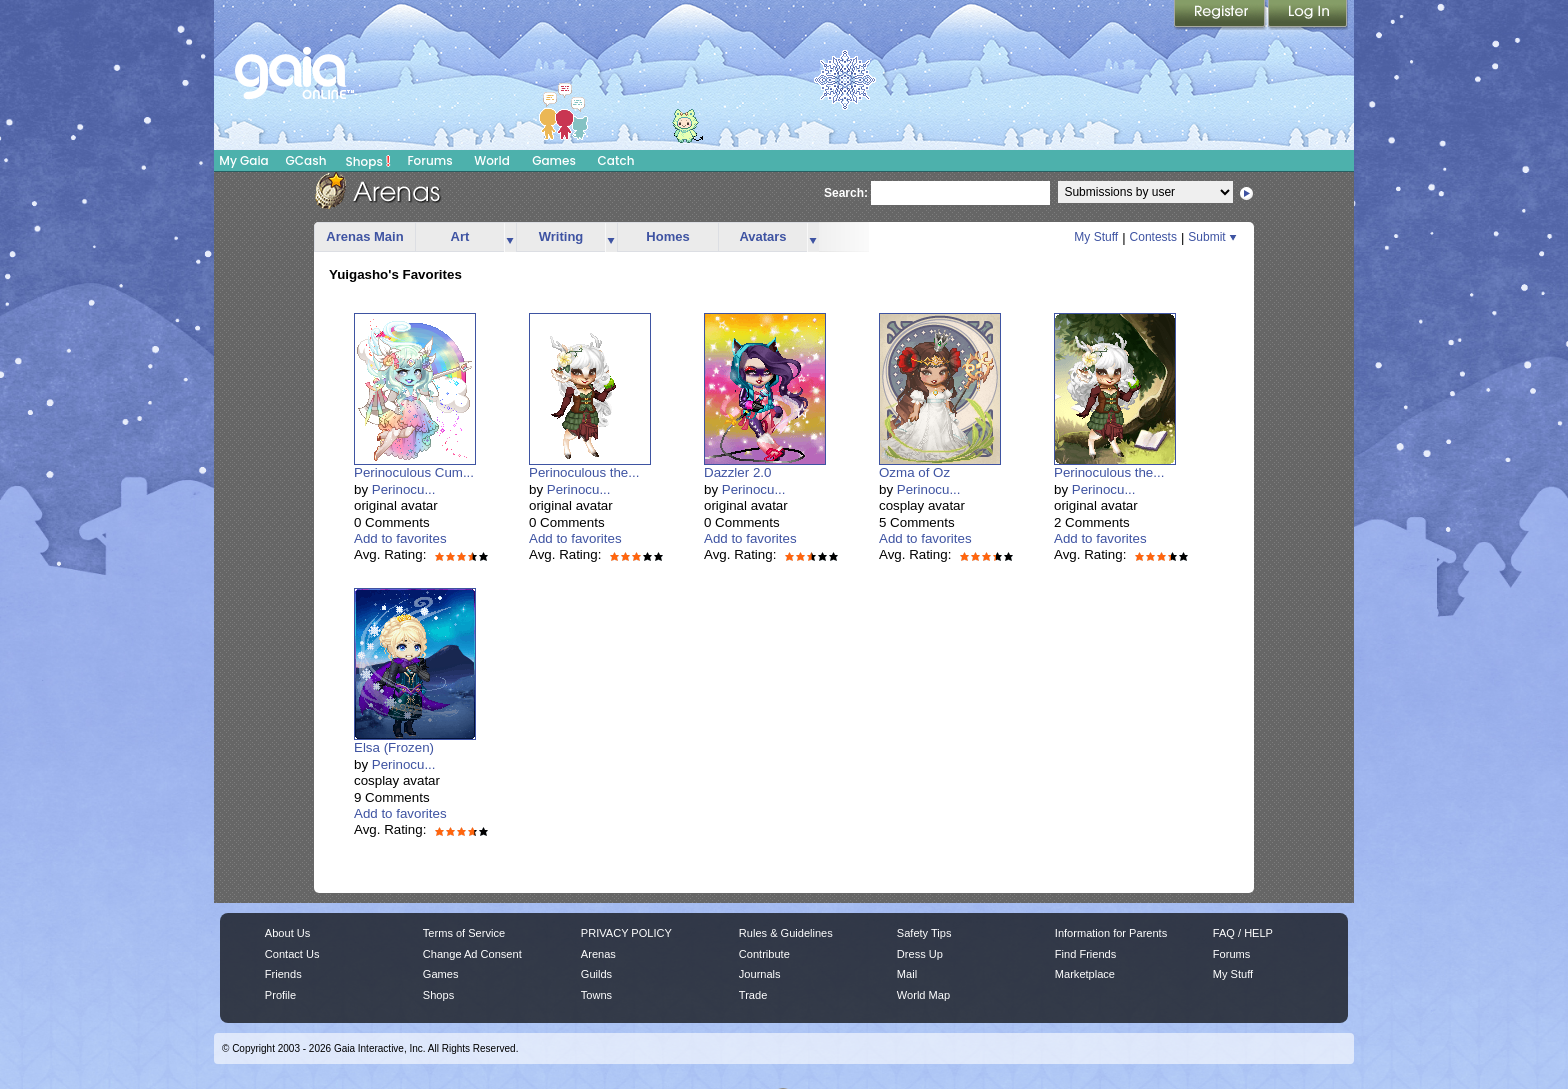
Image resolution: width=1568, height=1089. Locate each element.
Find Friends (1085, 954)
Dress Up (920, 954)
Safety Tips (924, 933)
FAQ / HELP (1243, 933)
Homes (667, 236)
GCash (306, 160)
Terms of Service (464, 933)
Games (554, 160)
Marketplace (1085, 974)
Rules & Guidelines (786, 933)
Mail (907, 974)
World (492, 160)
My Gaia (243, 160)
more (510, 237)
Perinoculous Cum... (414, 472)
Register (1221, 15)
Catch (616, 160)
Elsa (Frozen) (394, 747)
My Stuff (1096, 237)
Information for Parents (1111, 933)
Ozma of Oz (914, 472)
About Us (287, 933)
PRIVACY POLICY (626, 933)
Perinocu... (404, 489)
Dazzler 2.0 (737, 472)
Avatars (762, 236)
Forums (429, 160)
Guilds (596, 974)
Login (1308, 15)
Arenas (598, 954)
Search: (846, 193)
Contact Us (292, 954)
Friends (283, 974)
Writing (561, 236)
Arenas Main (364, 236)
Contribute (764, 954)
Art (460, 236)
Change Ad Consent (472, 954)
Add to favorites (400, 538)
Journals (760, 974)
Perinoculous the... (584, 472)
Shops (368, 161)
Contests (1153, 237)
